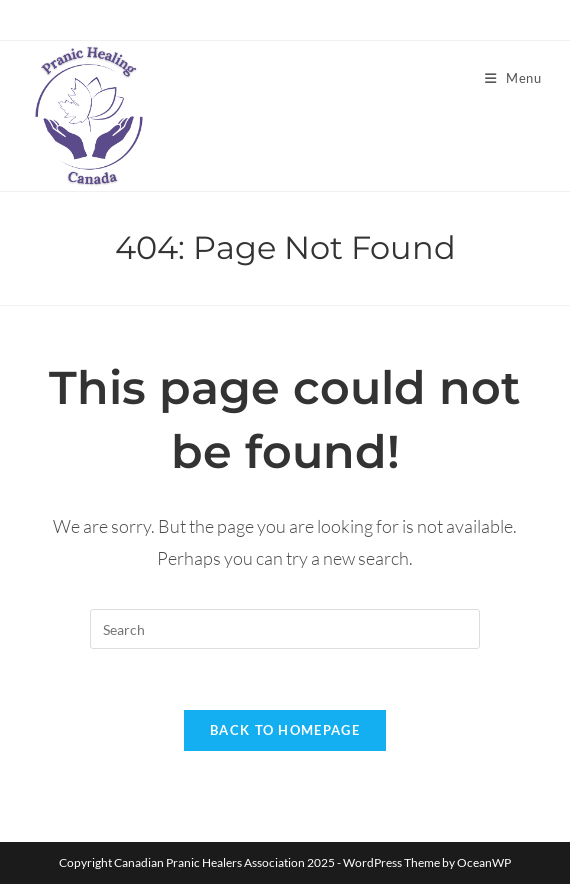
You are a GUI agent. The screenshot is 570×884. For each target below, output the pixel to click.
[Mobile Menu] (513, 78)
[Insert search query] (285, 629)
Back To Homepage (285, 730)
